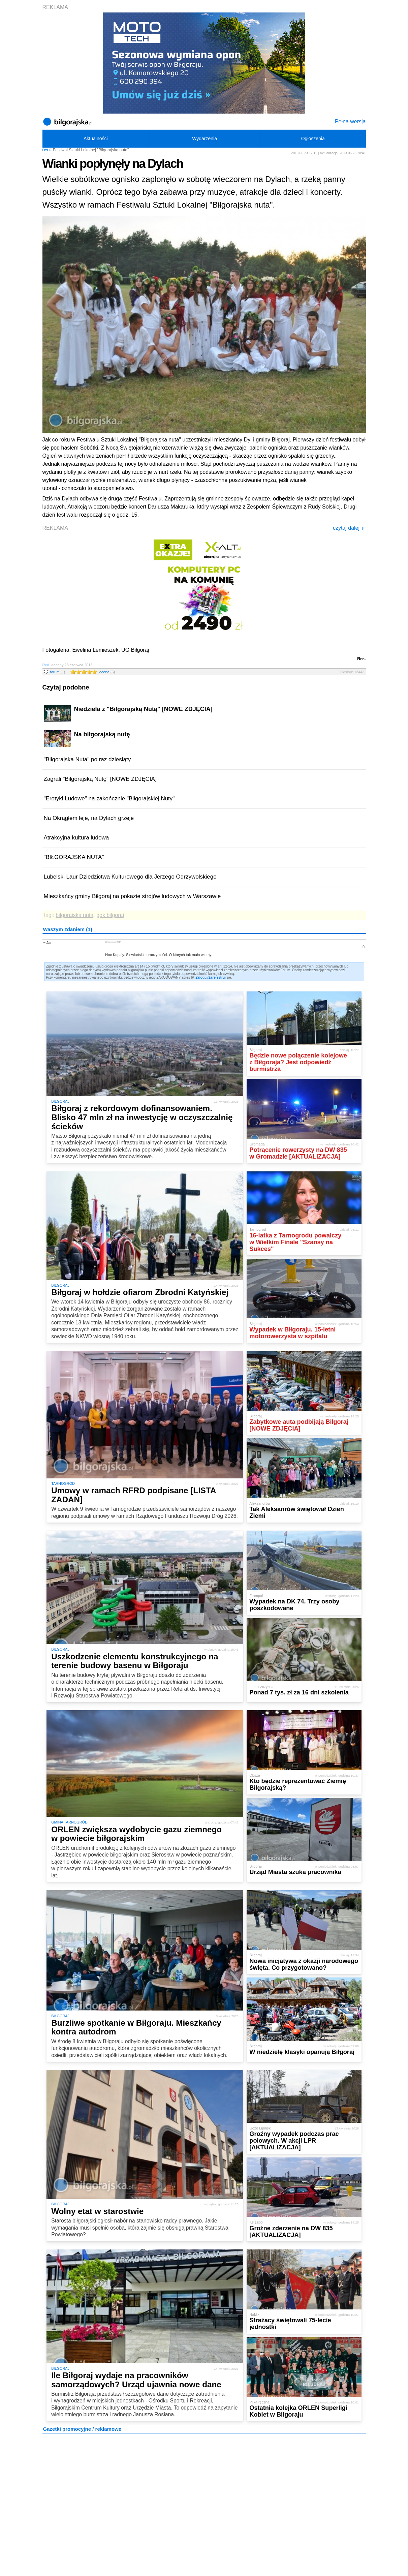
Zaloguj (201, 977)
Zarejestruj (217, 977)
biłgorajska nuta (74, 915)
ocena (107, 672)
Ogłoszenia (313, 138)
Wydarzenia (204, 138)
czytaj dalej (348, 528)
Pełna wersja (350, 121)
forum (57, 672)
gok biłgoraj (110, 915)
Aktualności (96, 138)
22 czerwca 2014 (113, 942)
